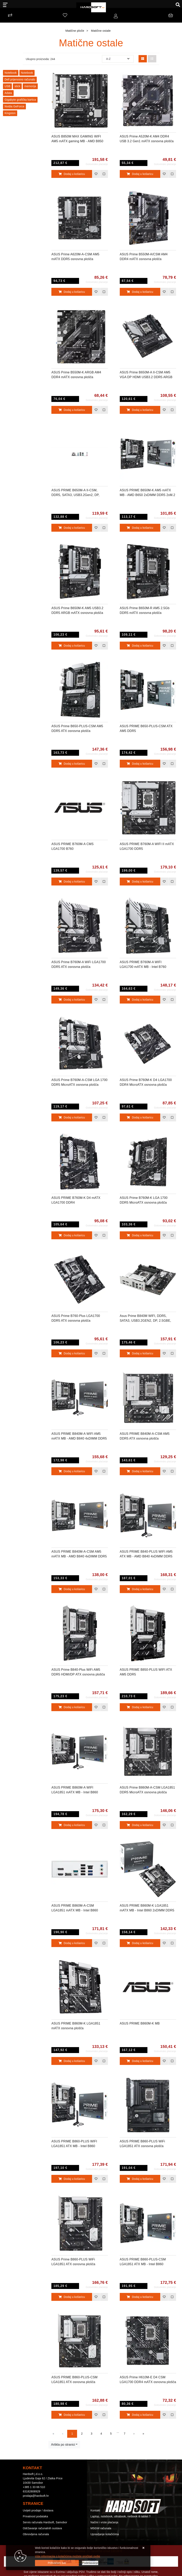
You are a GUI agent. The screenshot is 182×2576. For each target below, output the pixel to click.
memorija (30, 86)
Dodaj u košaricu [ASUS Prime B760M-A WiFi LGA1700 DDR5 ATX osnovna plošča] (71, 999)
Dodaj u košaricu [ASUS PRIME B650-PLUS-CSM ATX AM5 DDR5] (140, 763)
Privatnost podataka (35, 2516)
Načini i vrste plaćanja (104, 2522)
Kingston (10, 113)
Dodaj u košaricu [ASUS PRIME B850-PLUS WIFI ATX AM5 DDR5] (140, 1707)
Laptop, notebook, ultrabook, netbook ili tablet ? (121, 2516)
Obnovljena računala (36, 2534)
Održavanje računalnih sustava (42, 2528)
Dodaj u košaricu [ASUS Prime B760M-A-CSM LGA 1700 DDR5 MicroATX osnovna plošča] (71, 1117)
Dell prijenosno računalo (20, 79)
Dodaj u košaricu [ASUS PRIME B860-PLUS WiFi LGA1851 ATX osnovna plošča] (140, 2178)
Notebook (11, 72)
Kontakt (95, 2510)
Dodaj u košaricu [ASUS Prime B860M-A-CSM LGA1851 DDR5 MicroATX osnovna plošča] (140, 1825)
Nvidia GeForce (14, 106)
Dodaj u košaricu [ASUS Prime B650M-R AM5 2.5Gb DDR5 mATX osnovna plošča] (140, 645)
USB (7, 86)
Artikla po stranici (63, 2444)
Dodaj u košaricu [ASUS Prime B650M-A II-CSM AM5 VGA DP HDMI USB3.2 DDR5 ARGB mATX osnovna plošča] (140, 409)
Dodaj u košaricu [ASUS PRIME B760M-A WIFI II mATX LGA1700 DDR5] (140, 881)
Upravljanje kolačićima (105, 2534)
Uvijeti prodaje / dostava (38, 2510)
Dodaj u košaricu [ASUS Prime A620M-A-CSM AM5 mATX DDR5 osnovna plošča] (71, 291)
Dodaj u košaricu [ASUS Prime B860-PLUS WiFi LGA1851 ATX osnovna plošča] (71, 2296)
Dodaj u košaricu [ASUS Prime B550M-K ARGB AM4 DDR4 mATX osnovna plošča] (71, 409)
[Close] (57, 2563)
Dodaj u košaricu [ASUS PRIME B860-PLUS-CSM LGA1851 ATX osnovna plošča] (71, 2414)
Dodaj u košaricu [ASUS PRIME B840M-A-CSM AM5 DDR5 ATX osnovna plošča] (140, 1471)
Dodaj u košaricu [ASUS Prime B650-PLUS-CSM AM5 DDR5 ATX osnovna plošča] (71, 763)
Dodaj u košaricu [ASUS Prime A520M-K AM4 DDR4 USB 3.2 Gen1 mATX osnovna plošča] (140, 174)
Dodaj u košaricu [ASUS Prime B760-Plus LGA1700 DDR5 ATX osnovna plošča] (71, 1353)
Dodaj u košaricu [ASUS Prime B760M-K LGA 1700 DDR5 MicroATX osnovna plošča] (140, 1235)
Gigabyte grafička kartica (20, 99)
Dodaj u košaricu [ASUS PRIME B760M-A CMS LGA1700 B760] (71, 881)
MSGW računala (101, 2528)
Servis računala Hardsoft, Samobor (45, 2522)
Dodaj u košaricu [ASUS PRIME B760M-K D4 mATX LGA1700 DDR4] (71, 1235)
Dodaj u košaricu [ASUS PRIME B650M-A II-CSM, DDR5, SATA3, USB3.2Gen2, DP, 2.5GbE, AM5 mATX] (71, 527)
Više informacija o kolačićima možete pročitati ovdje (67, 2556)
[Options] (90, 2563)
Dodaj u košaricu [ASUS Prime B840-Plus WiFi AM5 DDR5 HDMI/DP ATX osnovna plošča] (71, 1707)
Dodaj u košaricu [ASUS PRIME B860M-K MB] (140, 2061)
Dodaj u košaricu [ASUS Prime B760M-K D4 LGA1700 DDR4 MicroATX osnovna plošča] (140, 1117)
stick (17, 86)
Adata (8, 92)
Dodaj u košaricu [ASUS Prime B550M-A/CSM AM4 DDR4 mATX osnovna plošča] (140, 291)
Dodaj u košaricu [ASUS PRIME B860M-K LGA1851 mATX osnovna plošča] (71, 2061)
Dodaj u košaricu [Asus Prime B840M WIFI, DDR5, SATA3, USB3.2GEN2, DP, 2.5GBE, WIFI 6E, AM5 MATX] (140, 1353)
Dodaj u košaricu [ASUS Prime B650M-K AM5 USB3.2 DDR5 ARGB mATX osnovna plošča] (71, 645)
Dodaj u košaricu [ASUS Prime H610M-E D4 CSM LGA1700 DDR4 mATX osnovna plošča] (140, 2414)
